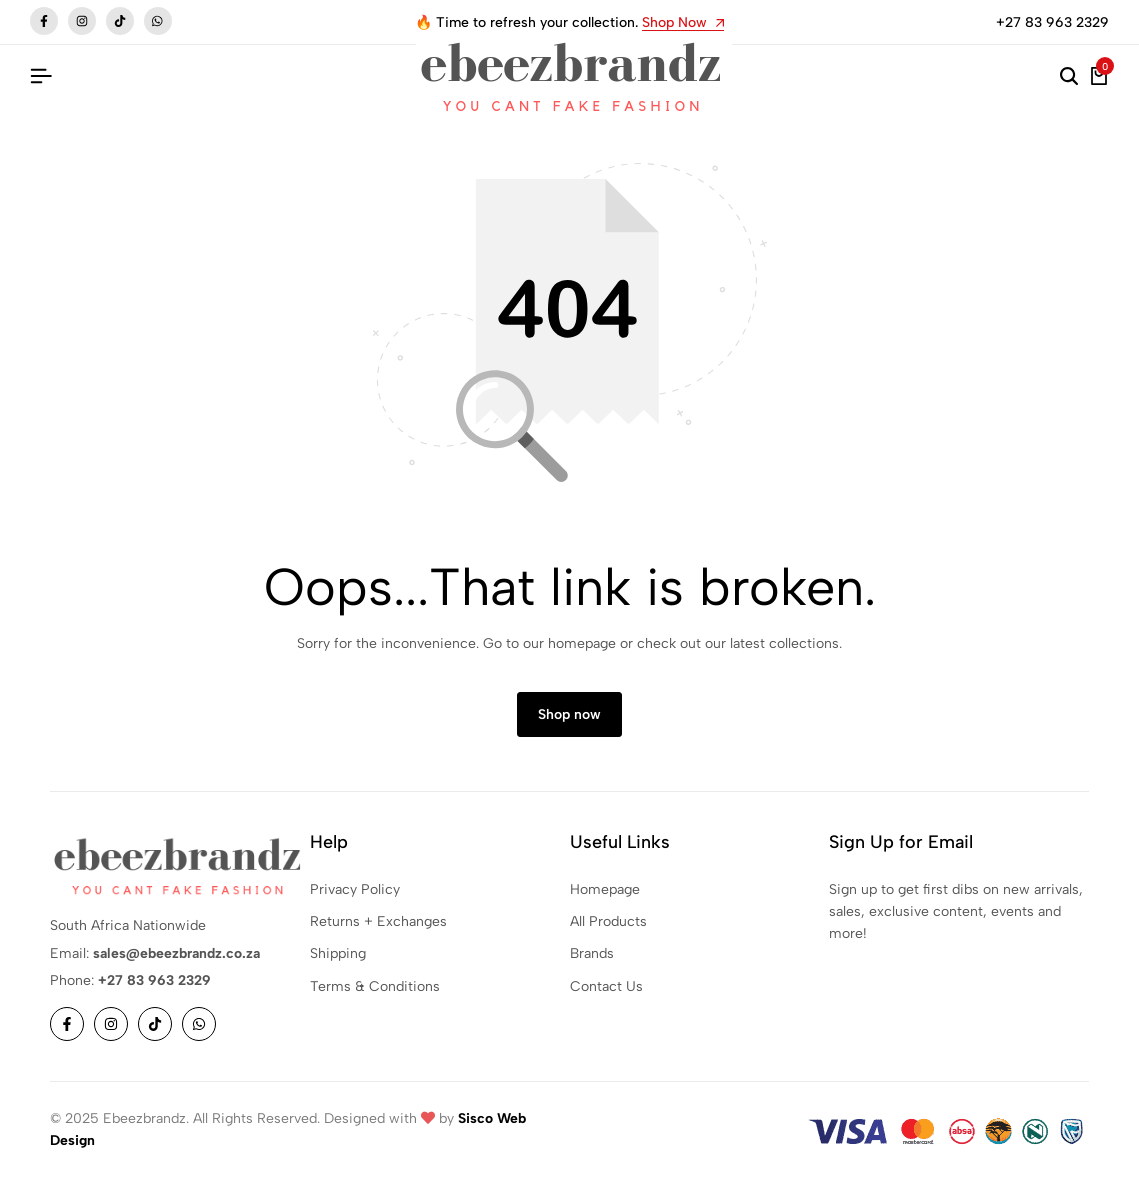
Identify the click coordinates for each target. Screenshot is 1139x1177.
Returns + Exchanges (378, 922)
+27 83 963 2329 (1052, 22)
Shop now (569, 715)
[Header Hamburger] (41, 76)
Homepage (605, 889)
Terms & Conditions (375, 987)
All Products (608, 922)
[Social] (67, 1025)
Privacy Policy (355, 889)
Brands (592, 954)
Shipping (338, 954)
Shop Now (683, 23)
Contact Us (606, 987)
